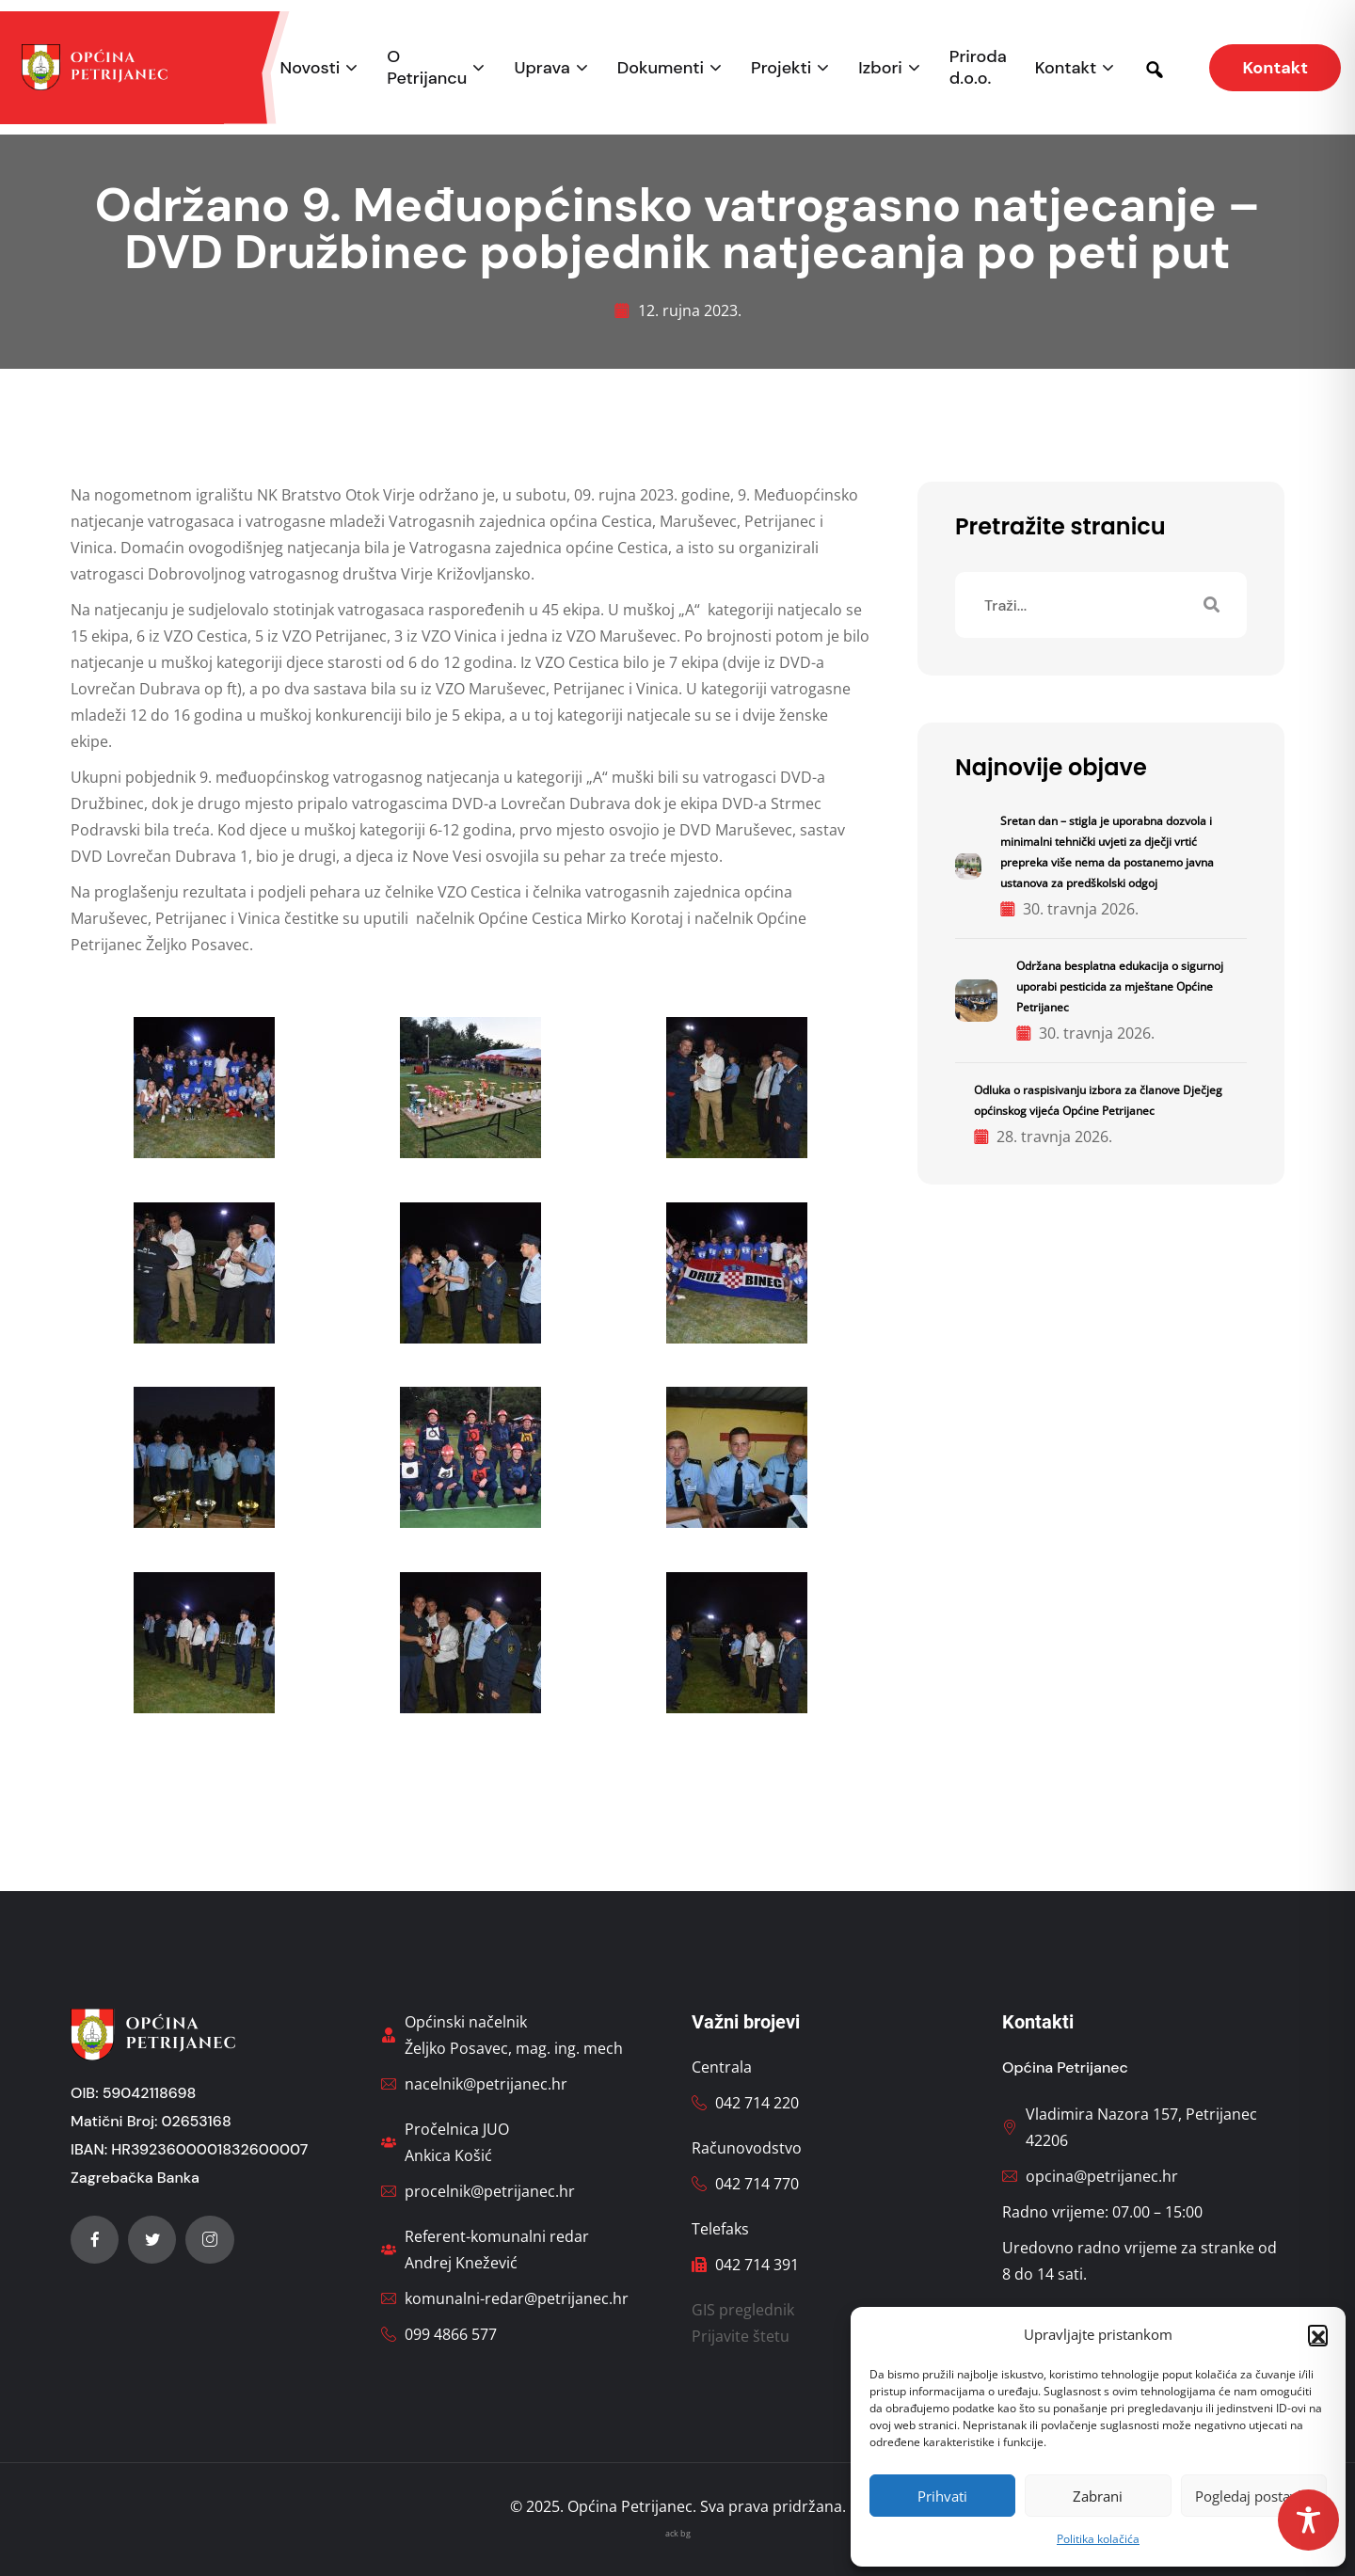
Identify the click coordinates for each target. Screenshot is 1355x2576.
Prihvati (942, 2496)
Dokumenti (660, 68)
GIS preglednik (743, 2309)
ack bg (678, 2533)
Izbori (879, 68)
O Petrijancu (427, 67)
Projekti (781, 68)
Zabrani (1098, 2496)
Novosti (310, 68)
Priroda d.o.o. (978, 67)
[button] (1317, 2334)
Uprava (541, 68)
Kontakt (1066, 68)
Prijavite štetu (740, 2336)
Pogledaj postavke (1254, 2496)
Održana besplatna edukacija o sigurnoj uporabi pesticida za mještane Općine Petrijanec (1119, 986)
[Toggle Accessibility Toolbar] (1308, 2520)
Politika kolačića (1098, 2539)
